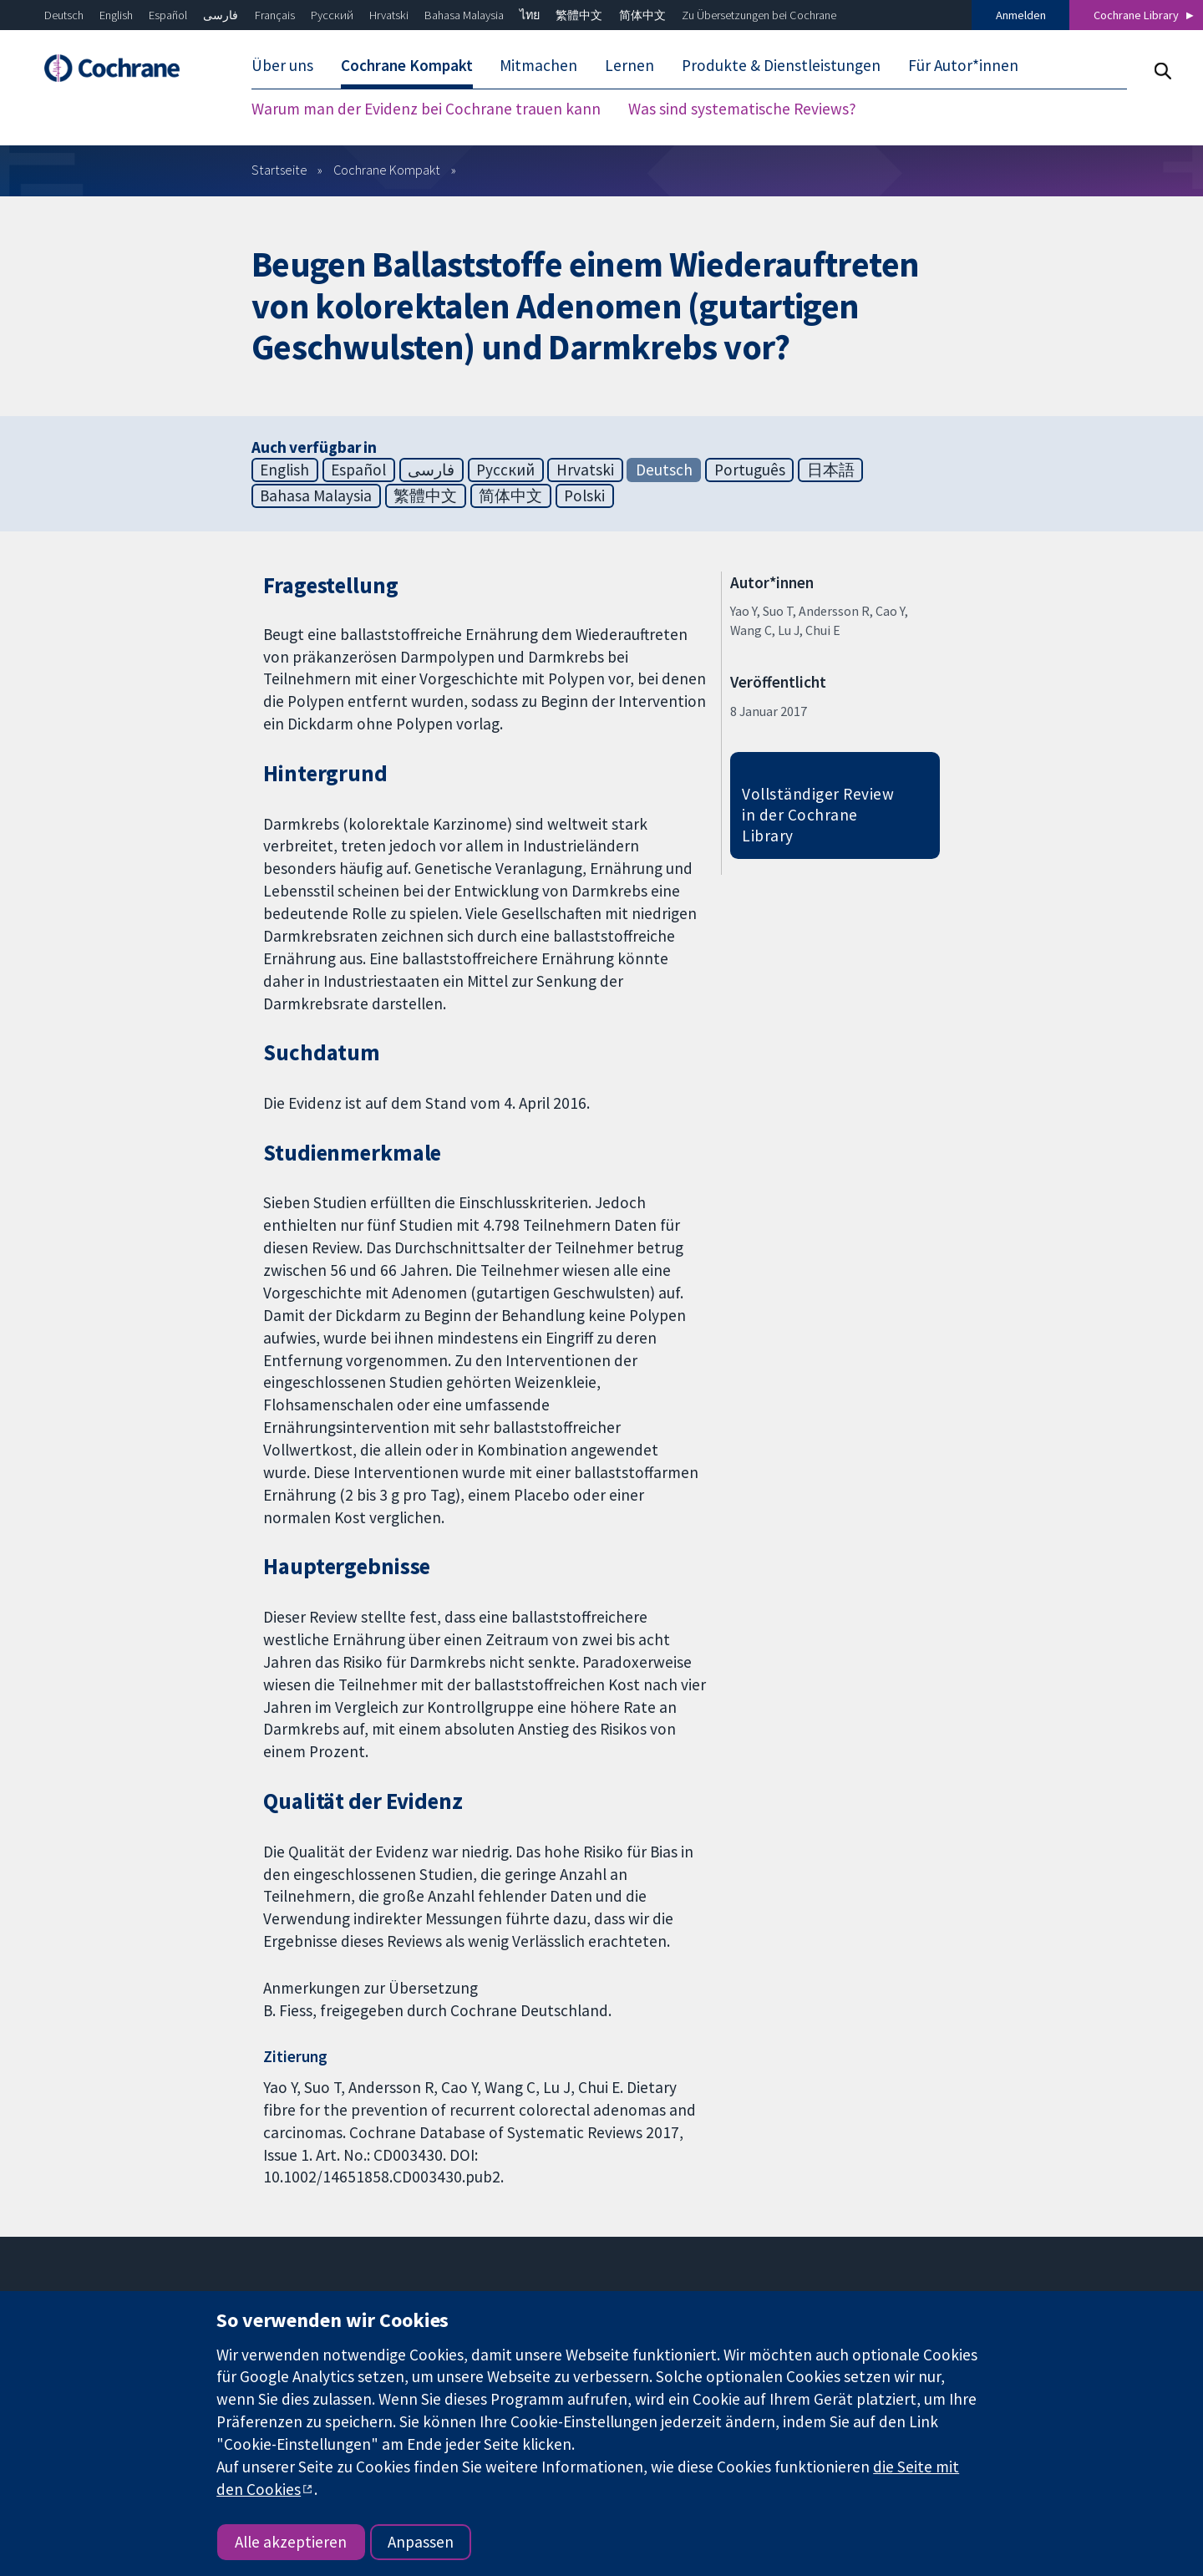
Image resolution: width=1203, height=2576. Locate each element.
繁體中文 (579, 15)
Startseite (279, 169)
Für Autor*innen (963, 65)
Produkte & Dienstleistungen (781, 65)
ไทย (530, 15)
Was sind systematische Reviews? (742, 109)
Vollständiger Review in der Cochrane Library (818, 815)
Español (168, 15)
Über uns (282, 65)
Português (749, 470)
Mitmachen (538, 65)
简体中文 (642, 15)
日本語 (831, 470)
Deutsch (64, 15)
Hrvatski (389, 15)
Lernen (629, 65)
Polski (584, 495)
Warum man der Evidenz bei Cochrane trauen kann (426, 109)
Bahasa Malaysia (464, 15)
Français (275, 15)
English (116, 15)
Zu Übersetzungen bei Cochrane (759, 15)
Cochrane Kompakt (407, 65)
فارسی (220, 15)
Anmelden (1021, 15)
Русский (332, 15)
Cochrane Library (1136, 15)
